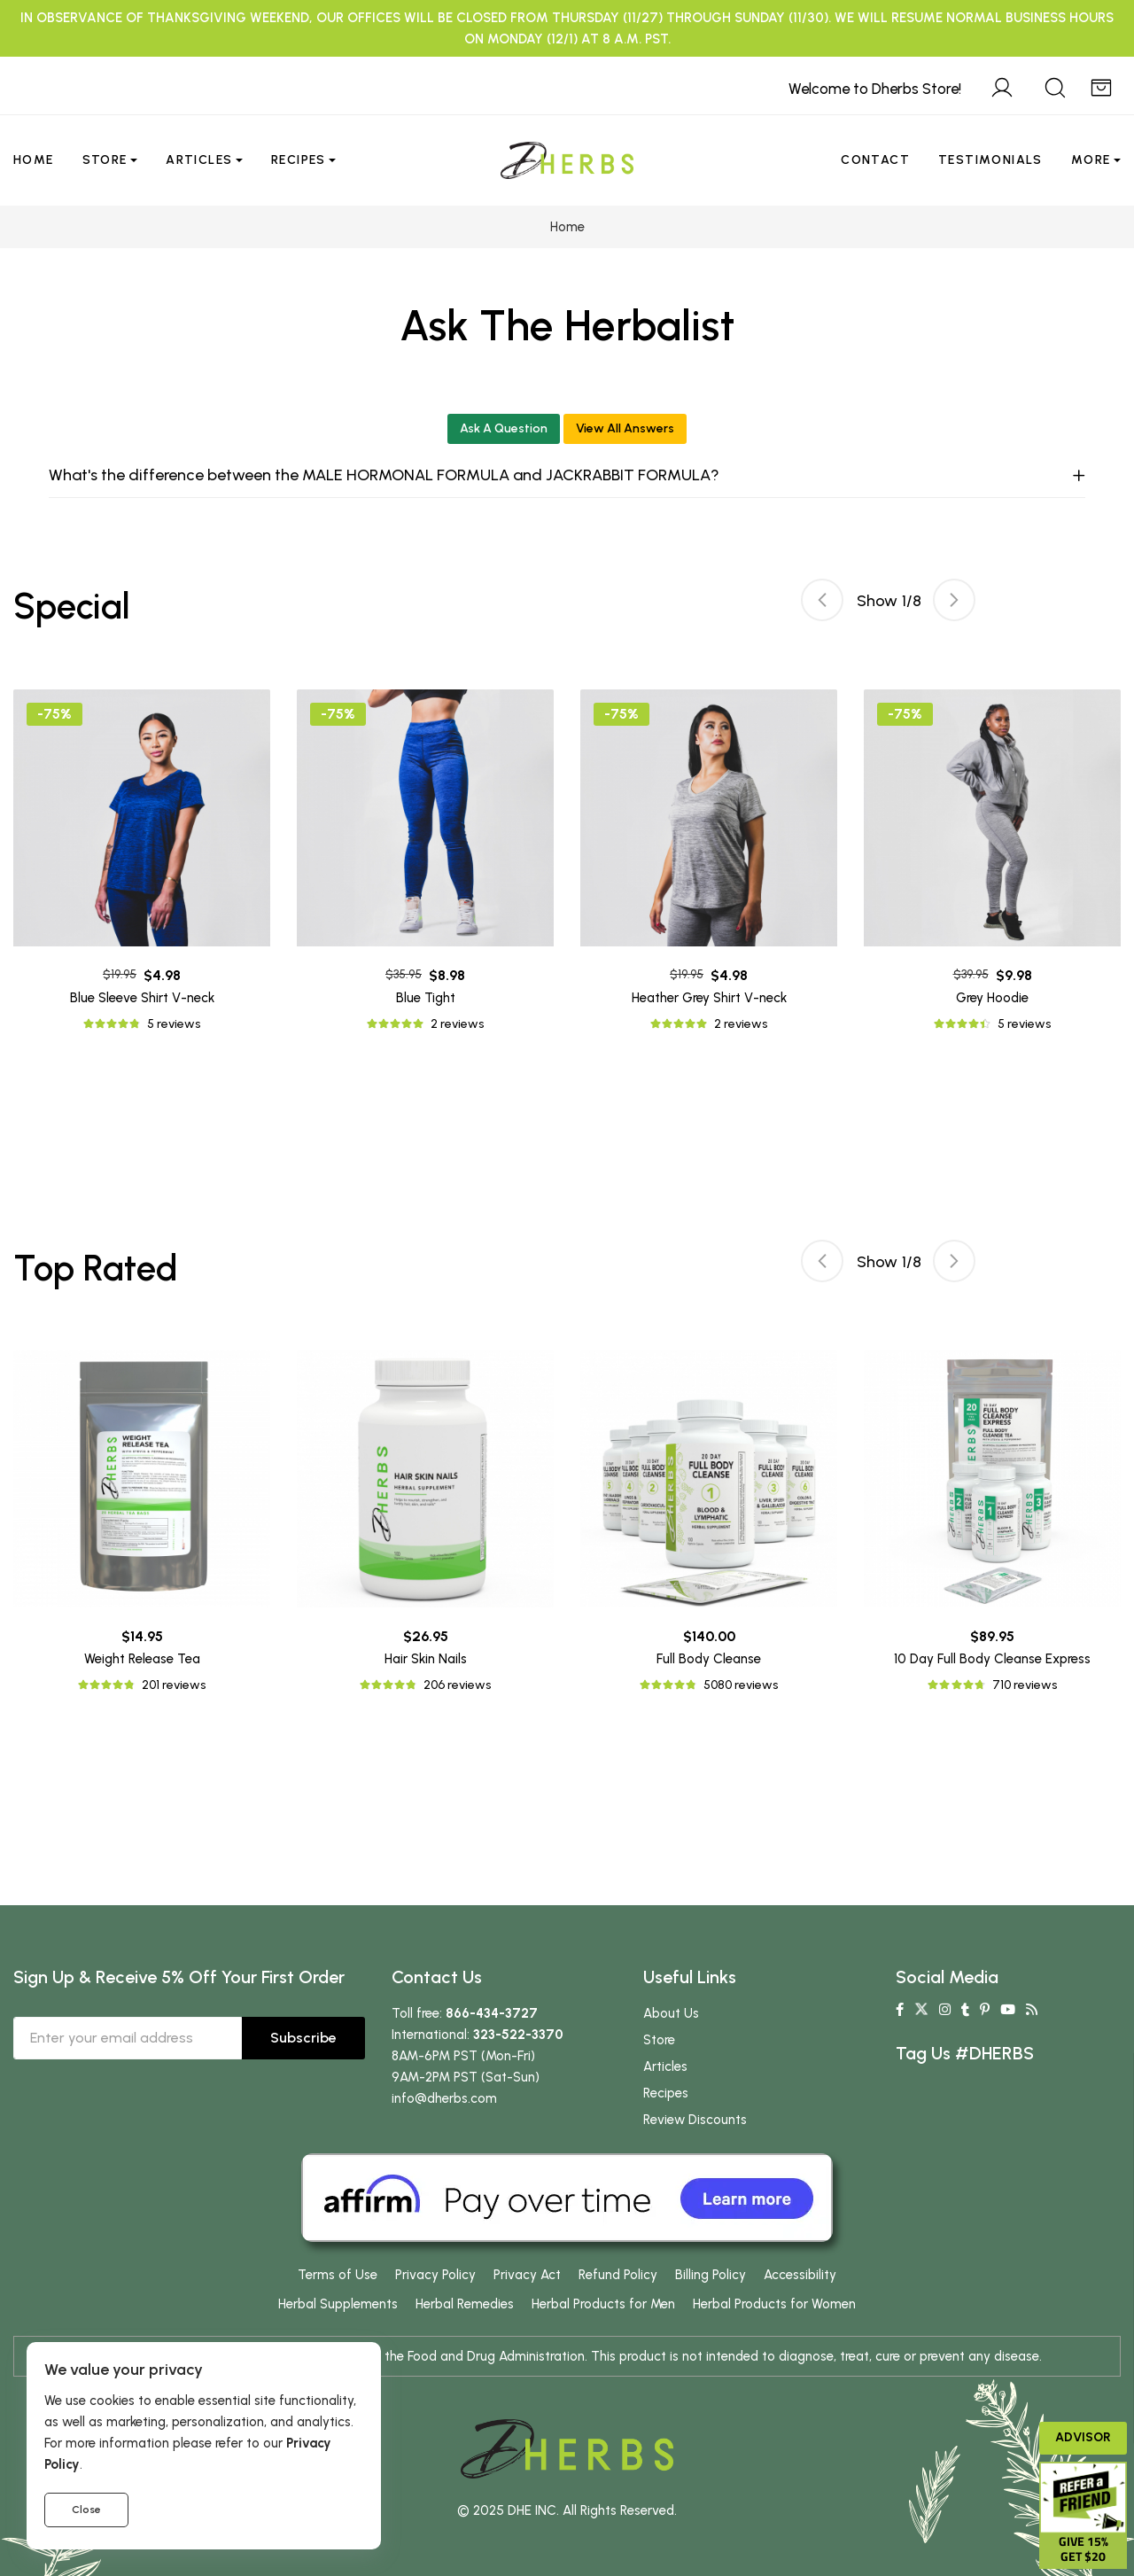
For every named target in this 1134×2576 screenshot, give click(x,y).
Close (86, 2509)
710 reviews (1024, 1685)
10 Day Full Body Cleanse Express (992, 1659)
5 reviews (173, 1023)
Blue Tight (425, 998)
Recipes (298, 159)
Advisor (1083, 2437)
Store (105, 159)
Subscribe (303, 2037)
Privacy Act (527, 2275)
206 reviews (457, 1685)
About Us (671, 2013)
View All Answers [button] (625, 428)
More (1091, 159)
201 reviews (174, 1685)
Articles (199, 159)
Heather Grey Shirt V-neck (709, 998)
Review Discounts (695, 2120)
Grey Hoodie (992, 998)
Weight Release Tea (142, 1659)
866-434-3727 (492, 2013)
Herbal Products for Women (774, 2304)
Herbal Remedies (465, 2304)
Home (33, 159)
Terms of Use (337, 2275)
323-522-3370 (518, 2035)
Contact (875, 159)
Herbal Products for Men (603, 2304)
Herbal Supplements (338, 2304)
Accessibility (800, 2275)
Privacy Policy (435, 2275)
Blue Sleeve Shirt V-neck (142, 998)
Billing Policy (710, 2275)
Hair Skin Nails (425, 1659)
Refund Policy (618, 2275)
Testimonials (990, 159)
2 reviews (457, 1023)
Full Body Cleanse (708, 1659)
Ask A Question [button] (504, 428)
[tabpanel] (708, 861)
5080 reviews (740, 1685)
